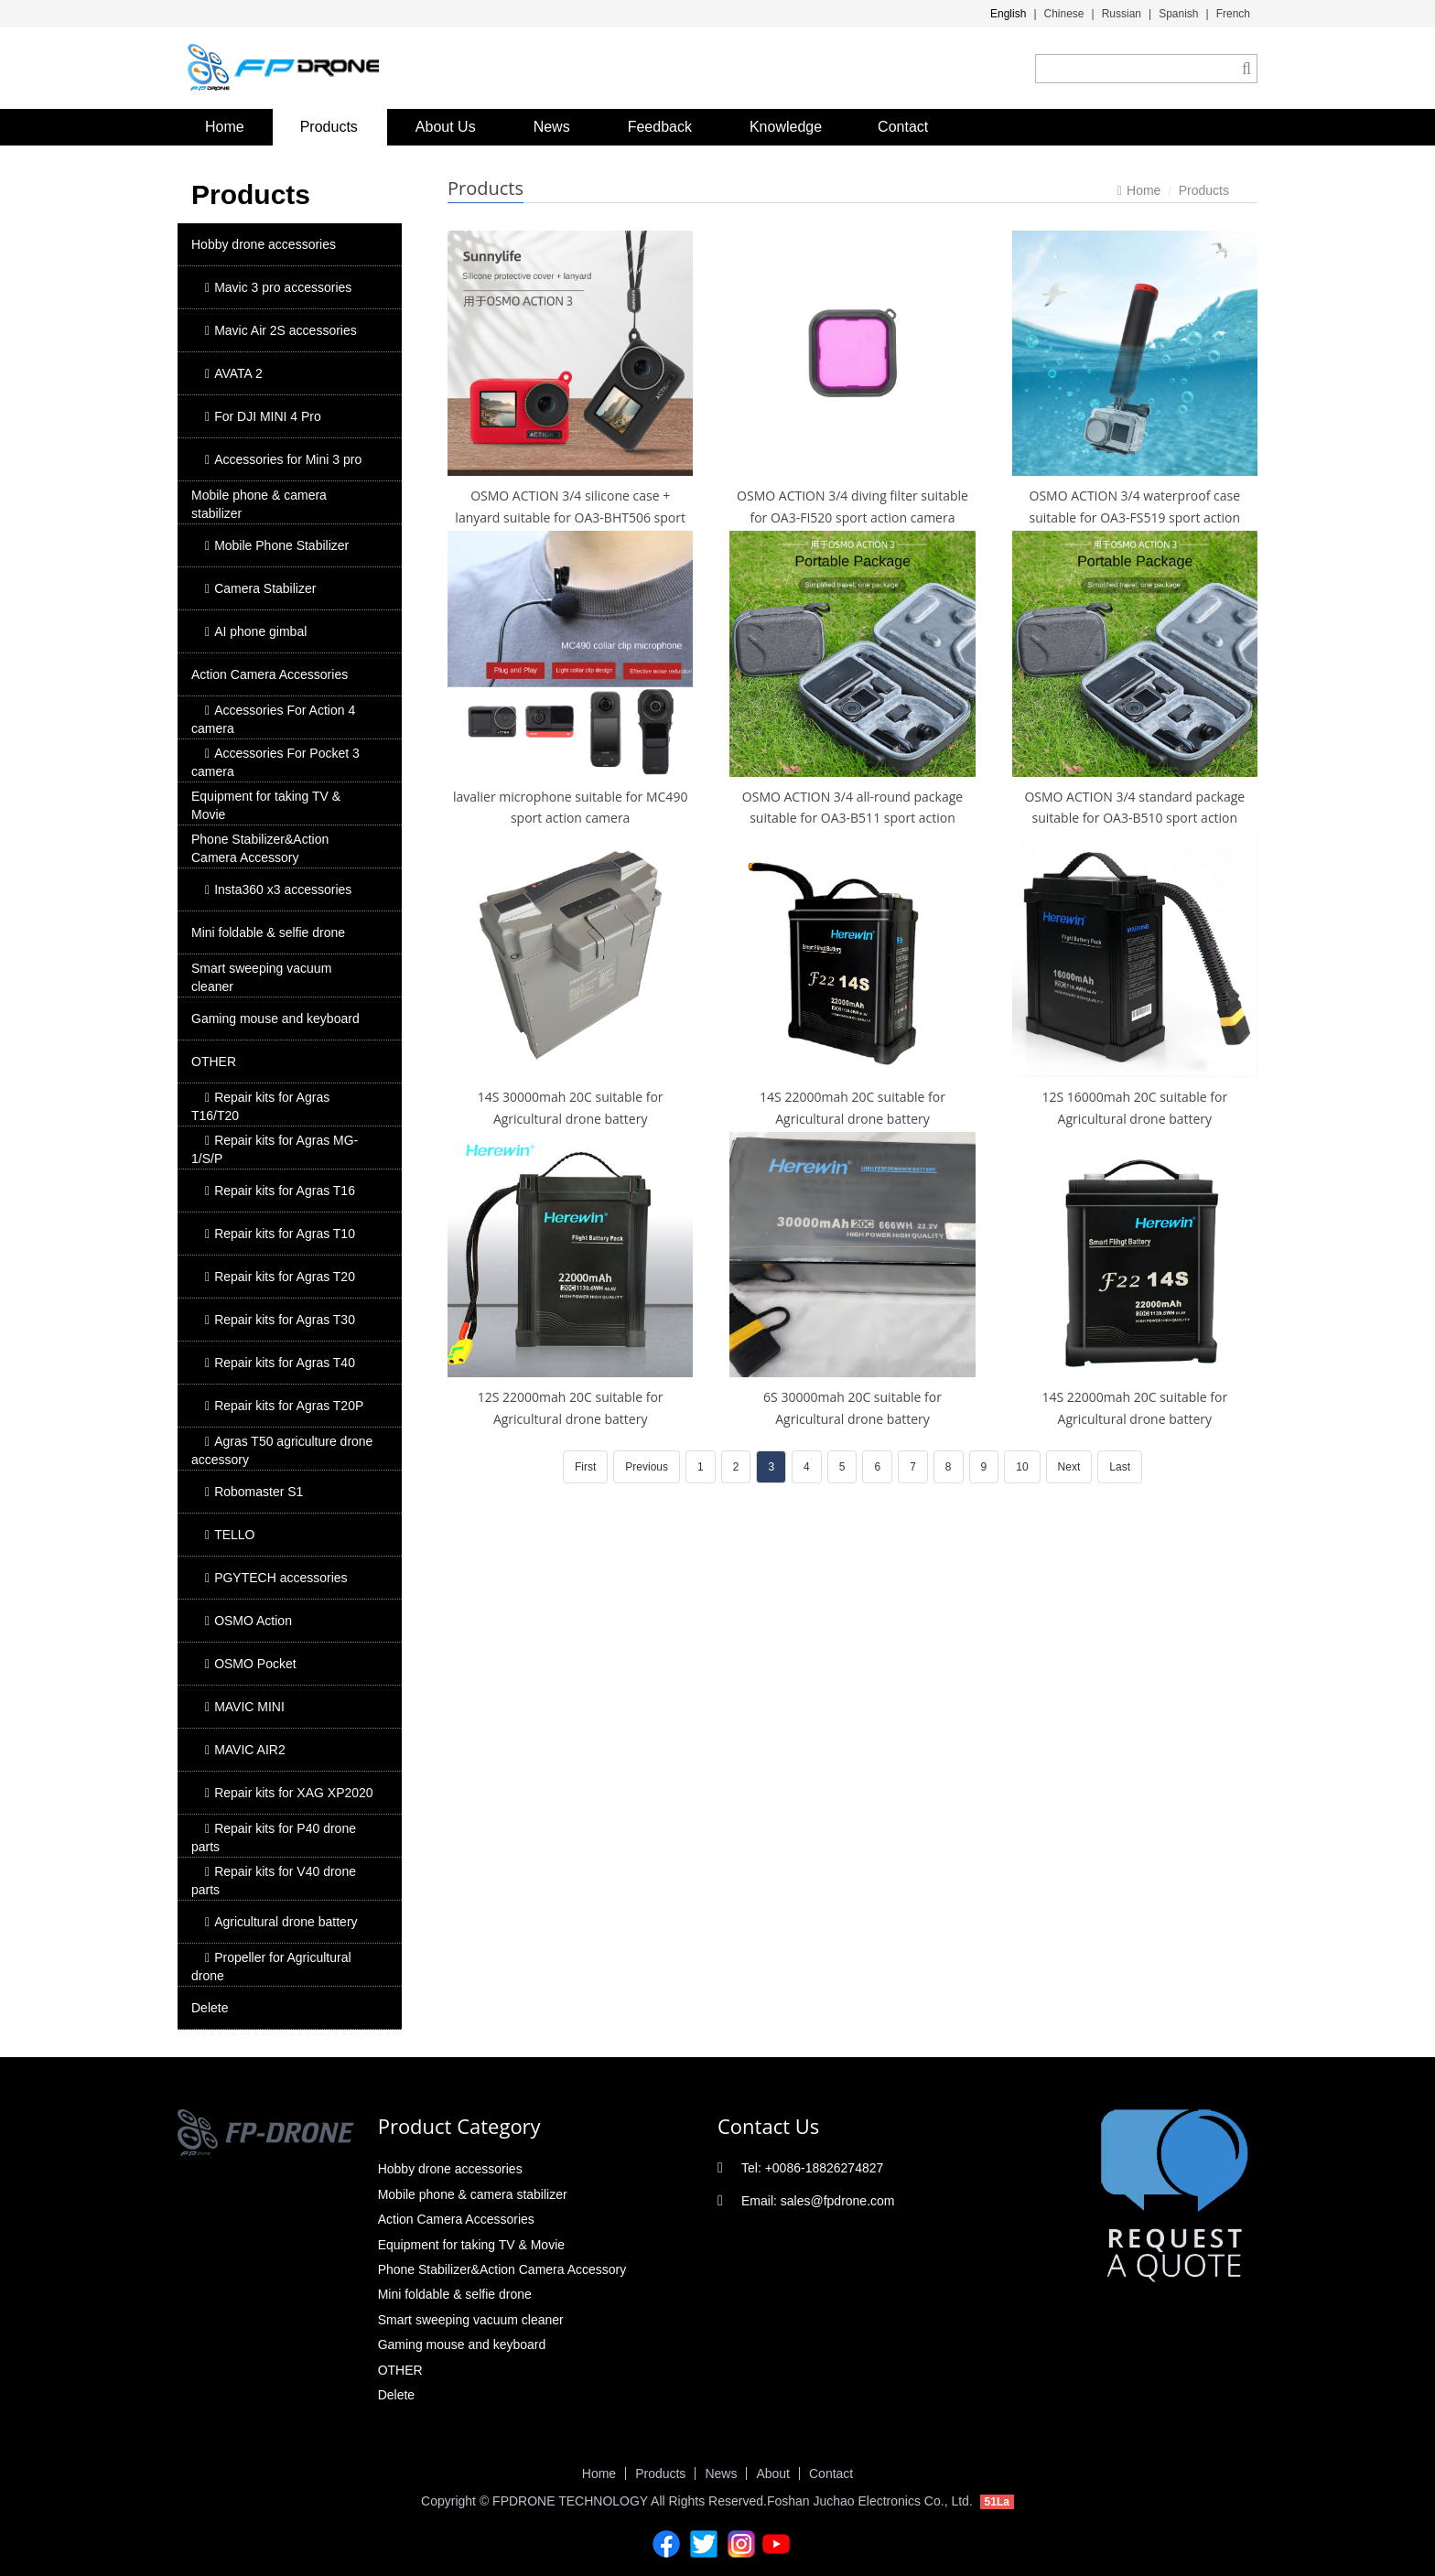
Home (224, 127)
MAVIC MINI (245, 1706)
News (552, 127)
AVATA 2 (234, 373)
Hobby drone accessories (263, 244)
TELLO (229, 1534)
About (773, 2473)
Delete (209, 2007)
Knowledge (786, 127)
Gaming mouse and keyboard (275, 1018)
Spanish (1178, 13)
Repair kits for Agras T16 (280, 1190)
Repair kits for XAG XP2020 (289, 1792)
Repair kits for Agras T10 (280, 1233)
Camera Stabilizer (260, 588)
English (1008, 13)
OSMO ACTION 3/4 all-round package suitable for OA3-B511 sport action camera (852, 818)
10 (1022, 1466)
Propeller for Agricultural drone (271, 1966)
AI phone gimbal (256, 631)
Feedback (660, 127)
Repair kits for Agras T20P (284, 1405)
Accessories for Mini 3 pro (283, 459)
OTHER (213, 1061)
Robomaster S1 (254, 1491)
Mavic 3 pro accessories (278, 287)
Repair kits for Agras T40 (280, 1362)
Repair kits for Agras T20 (280, 1276)
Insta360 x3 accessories (278, 889)
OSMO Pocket (251, 1663)
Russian (1121, 13)
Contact (903, 127)
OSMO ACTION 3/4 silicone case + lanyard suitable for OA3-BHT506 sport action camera (570, 517)
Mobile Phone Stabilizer (277, 545)
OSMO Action (248, 1620)
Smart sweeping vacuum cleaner (261, 977)
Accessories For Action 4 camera (273, 719)
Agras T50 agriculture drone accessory (281, 1450)
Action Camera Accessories (269, 674)
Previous (646, 1466)
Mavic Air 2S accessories (281, 330)
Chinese (1064, 13)
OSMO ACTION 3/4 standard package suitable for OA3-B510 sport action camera (1134, 818)
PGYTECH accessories (276, 1577)
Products (329, 127)
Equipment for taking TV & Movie (265, 805)
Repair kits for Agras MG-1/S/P (274, 1149)
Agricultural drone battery (281, 1921)
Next (1069, 1466)
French (1233, 13)
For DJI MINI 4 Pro (263, 416)
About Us (445, 127)
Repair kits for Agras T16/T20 (260, 1106)
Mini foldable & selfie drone (268, 932)
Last (1119, 1466)
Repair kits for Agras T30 (280, 1319)
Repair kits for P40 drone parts (273, 1837)
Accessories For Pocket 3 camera (275, 762)
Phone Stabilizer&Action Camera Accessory (260, 848)
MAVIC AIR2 (245, 1749)
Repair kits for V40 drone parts (273, 1880)
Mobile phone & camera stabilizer (259, 504)
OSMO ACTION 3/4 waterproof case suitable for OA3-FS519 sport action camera (1135, 517)
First (585, 1466)
